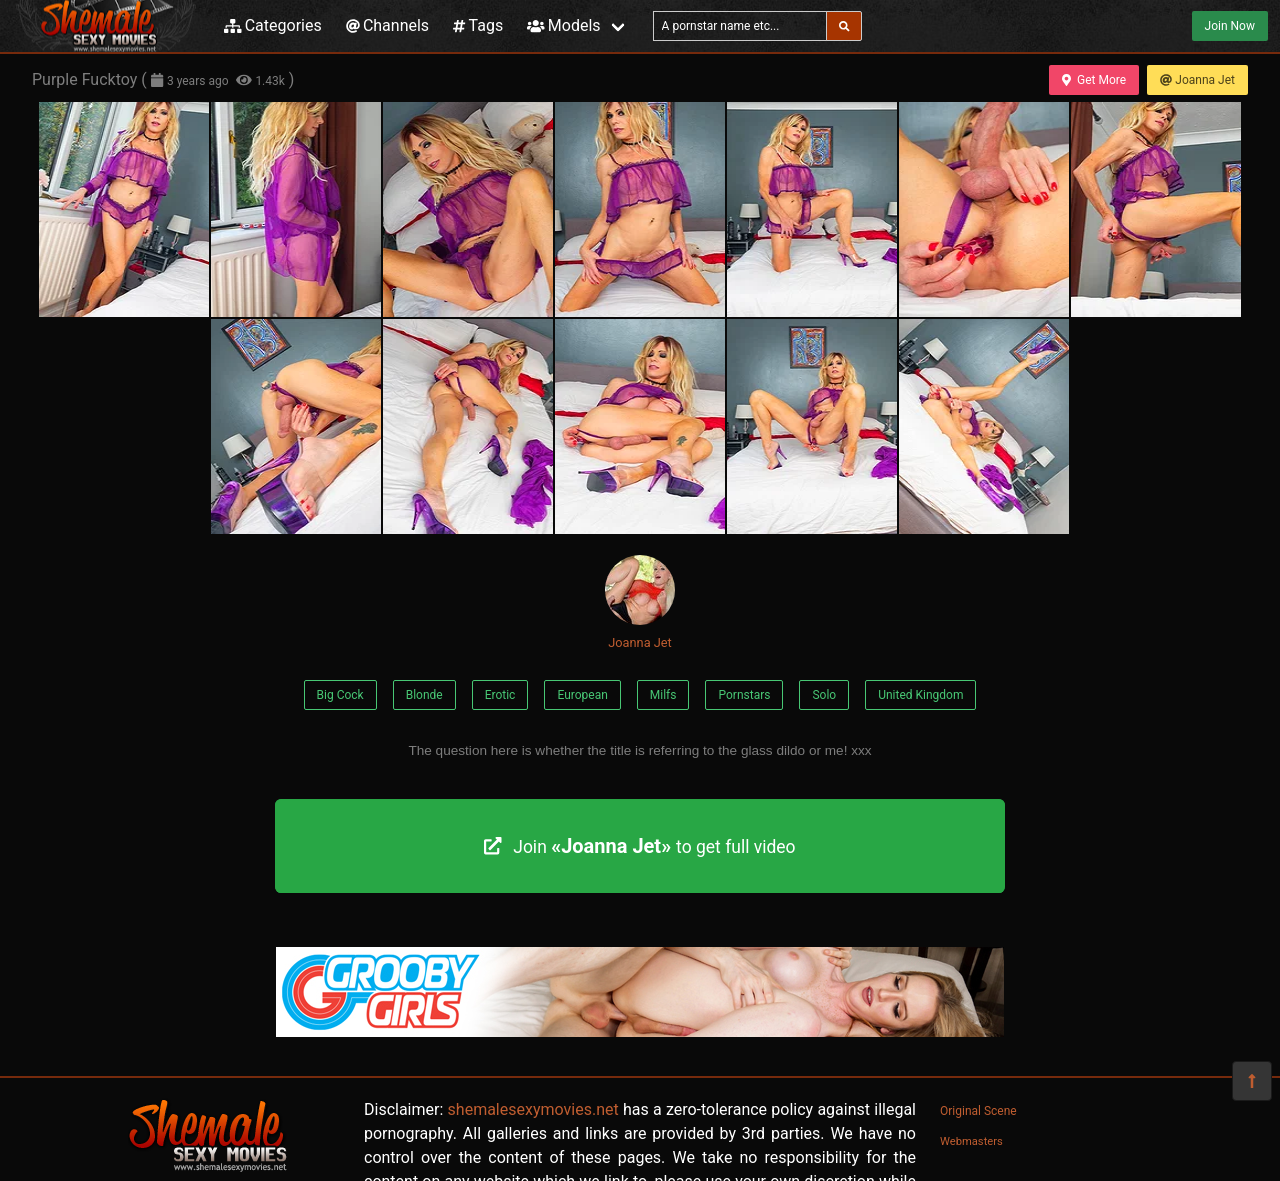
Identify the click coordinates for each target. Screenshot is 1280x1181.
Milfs (663, 695)
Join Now (1230, 26)
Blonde (424, 695)
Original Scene (978, 1111)
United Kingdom (920, 695)
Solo (824, 695)
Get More (1094, 80)
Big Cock (340, 695)
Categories (273, 25)
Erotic (500, 695)
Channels (387, 25)
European (582, 695)
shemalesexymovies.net (533, 1109)
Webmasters (971, 1141)
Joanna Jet (1197, 80)
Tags (478, 25)
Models (563, 25)
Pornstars (744, 695)
